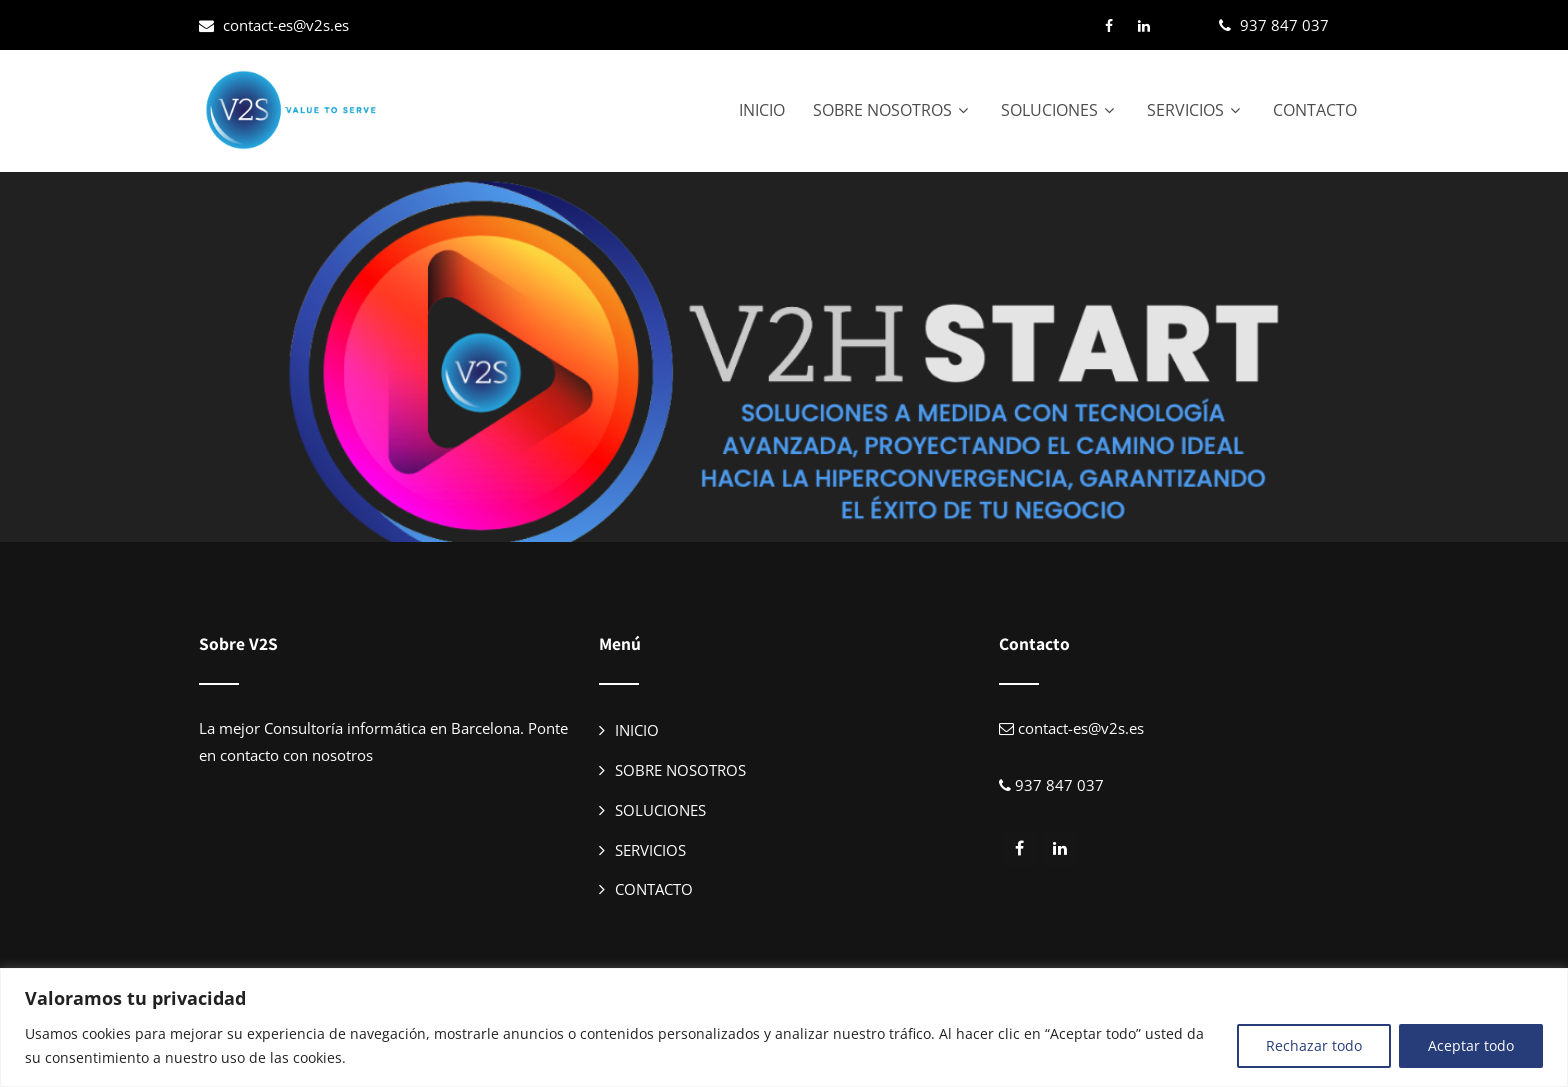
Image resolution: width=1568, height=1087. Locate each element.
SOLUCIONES (1060, 110)
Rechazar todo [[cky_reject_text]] (1314, 1045)
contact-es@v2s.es (286, 25)
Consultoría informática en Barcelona (392, 728)
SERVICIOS (1196, 110)
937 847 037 (1284, 25)
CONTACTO (1315, 110)
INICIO (762, 110)
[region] (784, 1027)
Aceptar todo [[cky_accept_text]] (1471, 1045)
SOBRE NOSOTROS (893, 110)
